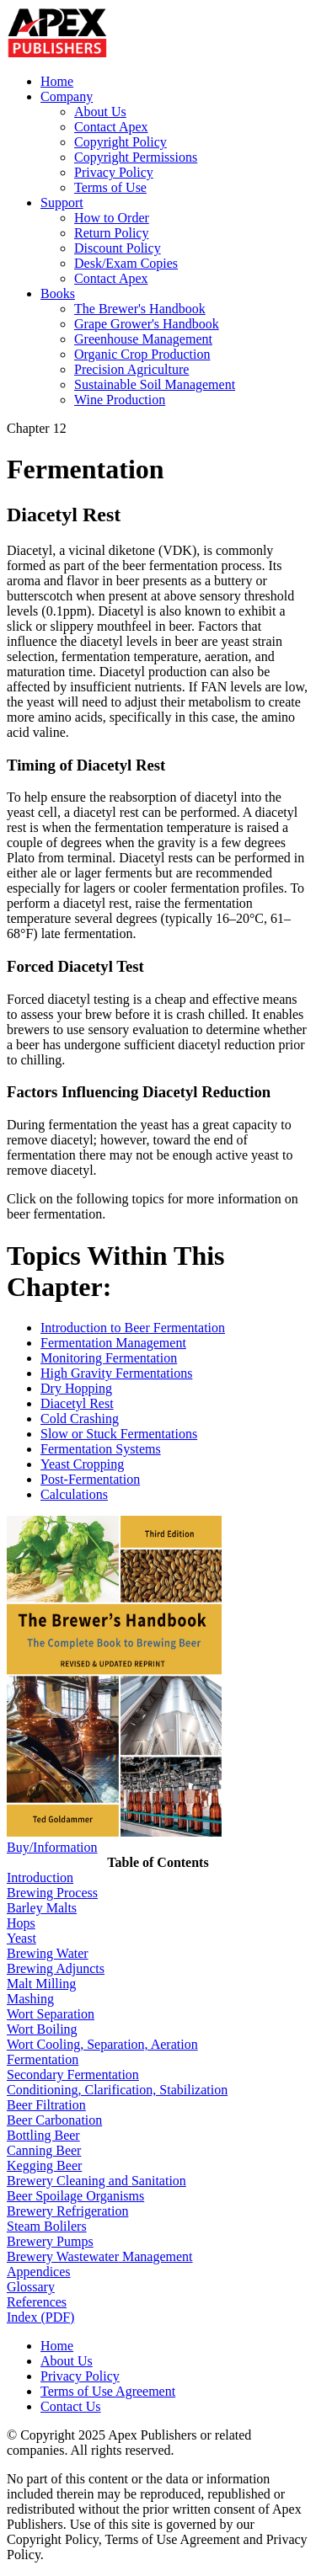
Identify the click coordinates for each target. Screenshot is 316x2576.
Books (57, 293)
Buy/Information (52, 1847)
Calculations (74, 1494)
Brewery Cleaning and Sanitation (96, 2180)
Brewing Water (47, 1953)
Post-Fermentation (90, 1479)
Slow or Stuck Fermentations (118, 1434)
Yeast (21, 1938)
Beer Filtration (46, 2105)
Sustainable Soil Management (154, 384)
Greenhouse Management (143, 339)
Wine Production (119, 399)
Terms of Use (110, 187)
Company (66, 96)
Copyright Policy (120, 142)
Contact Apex (111, 127)
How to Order (111, 218)
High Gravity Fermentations (116, 1373)
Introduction (40, 1877)
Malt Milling (41, 1983)
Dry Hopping (76, 1388)
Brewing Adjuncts (55, 1968)
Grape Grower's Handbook (146, 324)
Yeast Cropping (82, 1464)
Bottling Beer (43, 2135)
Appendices (39, 2271)
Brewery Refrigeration (67, 2211)
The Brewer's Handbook (140, 308)
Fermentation (42, 2059)
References (37, 2302)
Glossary (31, 2287)
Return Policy (111, 233)
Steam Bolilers (47, 2226)
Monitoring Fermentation (108, 1358)
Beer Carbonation (54, 2120)
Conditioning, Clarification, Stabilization (117, 2090)
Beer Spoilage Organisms (75, 2196)
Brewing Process (52, 1892)
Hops (21, 1923)
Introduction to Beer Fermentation (132, 1327)
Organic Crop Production (142, 354)
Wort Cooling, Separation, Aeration (102, 2044)
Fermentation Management (113, 1343)
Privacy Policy (113, 172)
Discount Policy (117, 248)
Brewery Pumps (50, 2241)
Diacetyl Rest (77, 1403)
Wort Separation (50, 2014)
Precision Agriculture (131, 369)
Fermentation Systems (100, 1449)
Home (56, 81)
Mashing (30, 1999)
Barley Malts (42, 1908)
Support (61, 202)
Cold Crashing (79, 1418)
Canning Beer (44, 2150)
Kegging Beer (44, 2165)
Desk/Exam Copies (126, 263)
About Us (100, 111)
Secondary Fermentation (73, 2074)
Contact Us (70, 2406)
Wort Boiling (42, 2029)
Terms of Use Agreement (107, 2391)
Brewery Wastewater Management (100, 2256)
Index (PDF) (40, 2317)
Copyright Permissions (135, 157)
